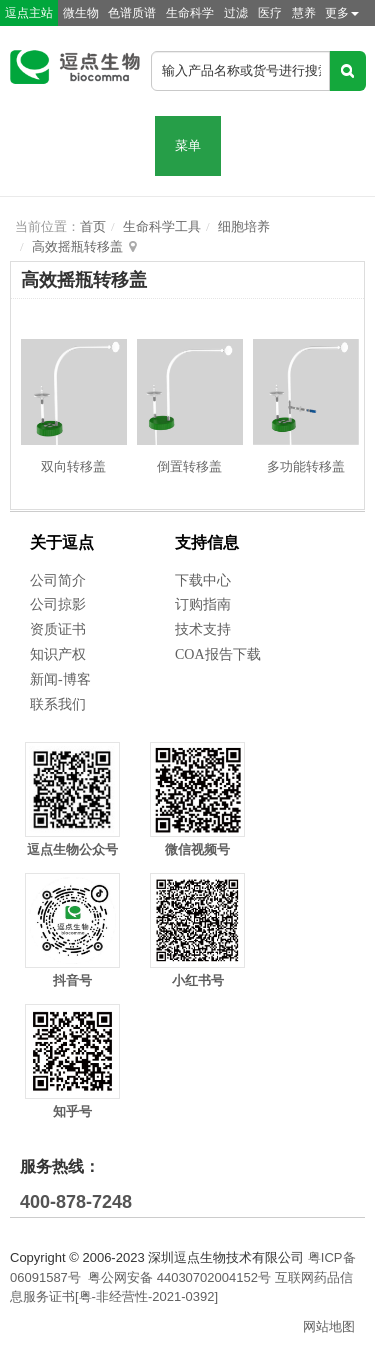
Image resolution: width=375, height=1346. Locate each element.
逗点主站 (29, 13)
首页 (93, 226)
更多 (342, 13)
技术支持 (203, 629)
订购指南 (203, 604)
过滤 (236, 13)
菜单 (188, 145)
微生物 (81, 13)
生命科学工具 (162, 226)
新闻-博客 (60, 679)
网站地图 (329, 1326)
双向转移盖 (73, 466)
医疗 (270, 13)
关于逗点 (62, 542)
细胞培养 (244, 226)
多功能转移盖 (306, 466)
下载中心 (203, 580)
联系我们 (58, 704)
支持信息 (207, 542)
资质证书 (58, 629)
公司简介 (58, 580)
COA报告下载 (218, 654)
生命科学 (190, 13)
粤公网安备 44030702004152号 (179, 1277)
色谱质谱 (132, 13)
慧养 (304, 13)
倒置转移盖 (189, 466)
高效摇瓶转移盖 (77, 246)
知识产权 (58, 654)
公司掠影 (58, 604)
